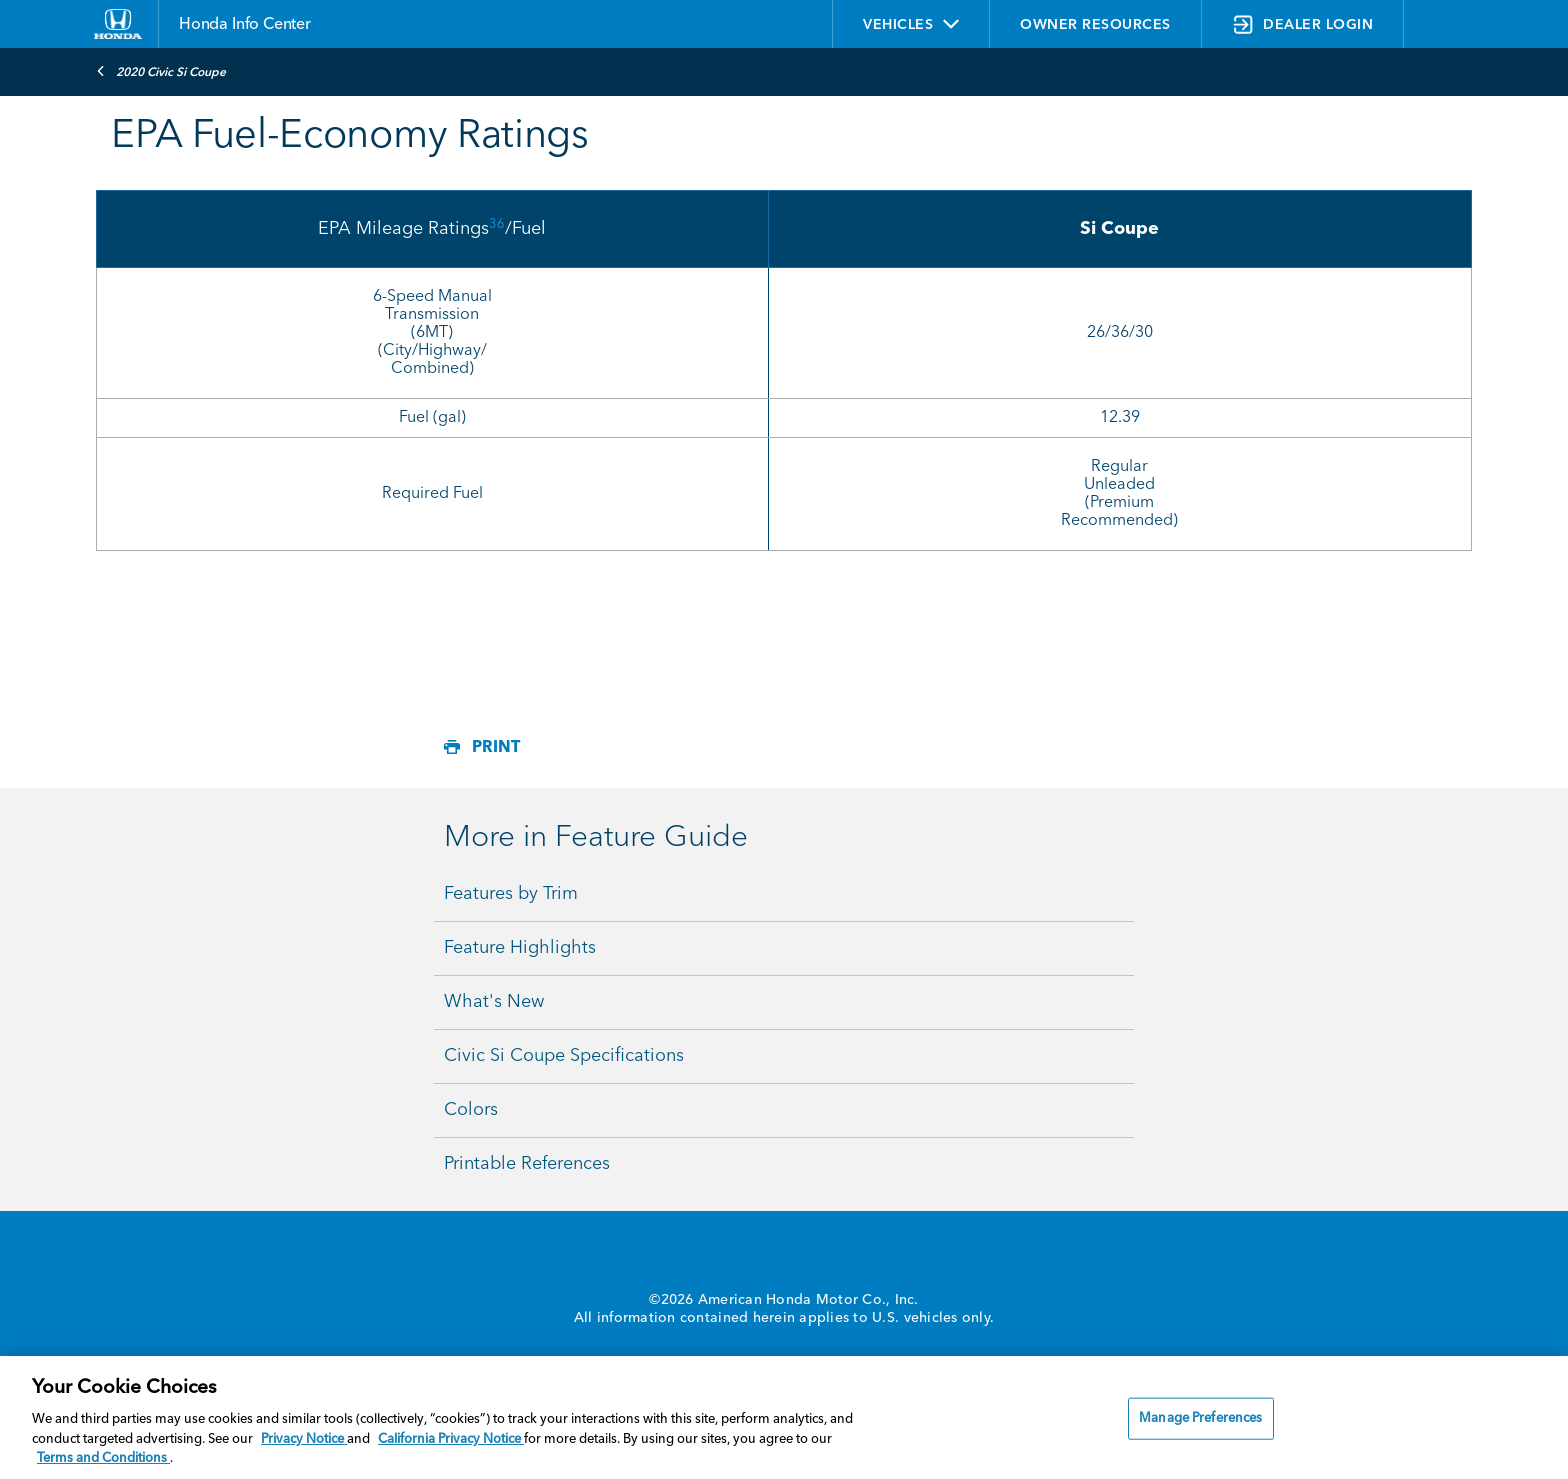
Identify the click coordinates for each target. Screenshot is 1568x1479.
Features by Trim (511, 894)
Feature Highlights (520, 948)
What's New (494, 1002)
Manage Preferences (1200, 1418)
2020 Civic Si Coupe (161, 71)
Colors (471, 1110)
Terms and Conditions (103, 1458)
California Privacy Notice (451, 1439)
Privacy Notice (304, 1439)
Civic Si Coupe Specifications (564, 1056)
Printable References (527, 1164)
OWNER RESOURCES (1095, 25)
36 (497, 224)
